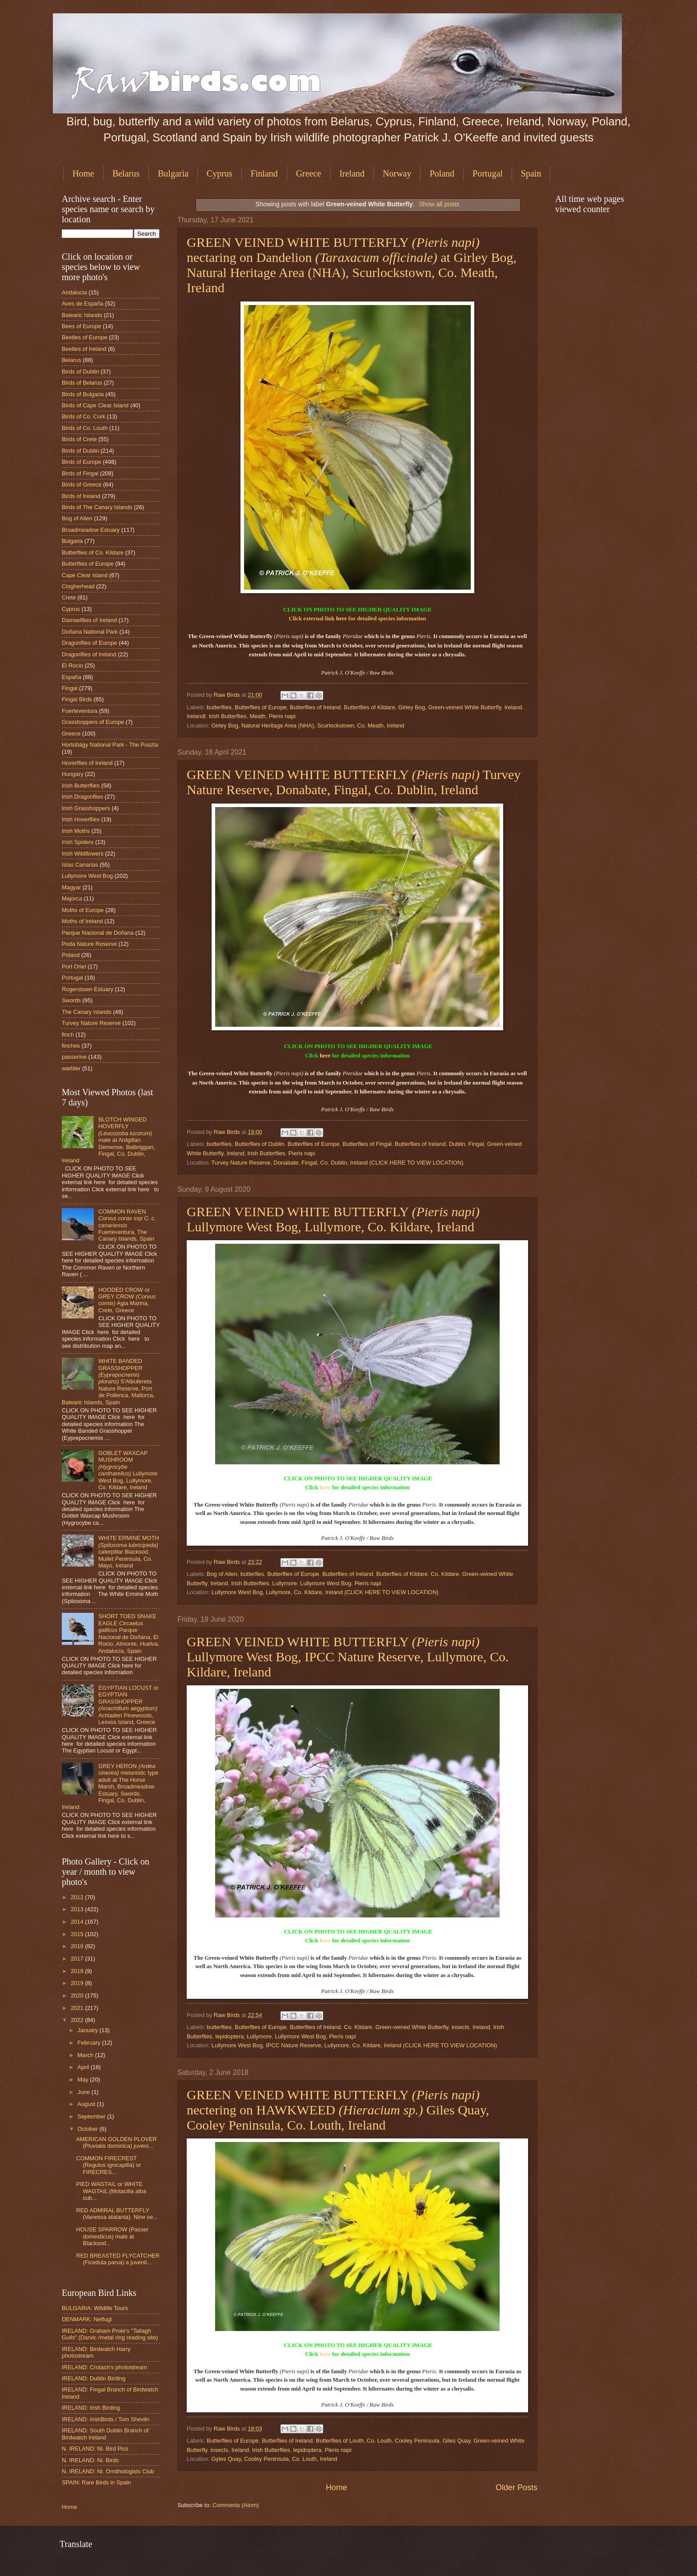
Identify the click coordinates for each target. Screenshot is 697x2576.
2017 (78, 1958)
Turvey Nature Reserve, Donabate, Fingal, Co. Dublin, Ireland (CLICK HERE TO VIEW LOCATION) (338, 1162)
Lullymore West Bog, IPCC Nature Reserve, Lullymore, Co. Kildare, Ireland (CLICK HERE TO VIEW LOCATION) (354, 2045)
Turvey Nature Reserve (91, 1023)
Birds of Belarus (82, 382)
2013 (78, 1909)
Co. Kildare (445, 1574)
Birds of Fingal (80, 473)
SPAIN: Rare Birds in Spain (96, 2482)
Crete (69, 597)
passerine (74, 1056)
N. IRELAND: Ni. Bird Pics (95, 2448)
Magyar (71, 887)
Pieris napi (282, 716)
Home (83, 173)
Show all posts (439, 204)
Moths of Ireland (82, 921)
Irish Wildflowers (83, 853)
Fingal (476, 1144)
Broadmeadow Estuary (91, 529)
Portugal (488, 173)
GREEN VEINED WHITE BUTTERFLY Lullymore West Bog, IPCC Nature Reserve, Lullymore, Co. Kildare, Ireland (348, 1656)
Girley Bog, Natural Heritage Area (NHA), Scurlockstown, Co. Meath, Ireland (308, 725)
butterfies (252, 1574)
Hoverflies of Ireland (87, 763)
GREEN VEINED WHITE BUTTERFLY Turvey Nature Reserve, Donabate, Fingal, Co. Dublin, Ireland (354, 782)
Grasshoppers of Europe (93, 722)
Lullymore (284, 1583)
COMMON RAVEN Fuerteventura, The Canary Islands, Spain (127, 1225)
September (92, 2116)
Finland (264, 173)
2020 (78, 1995)
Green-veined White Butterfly (464, 707)
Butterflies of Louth (340, 2440)
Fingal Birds (77, 699)
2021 (78, 2008)
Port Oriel (74, 966)
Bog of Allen (222, 1574)
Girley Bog (411, 707)
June (84, 2092)
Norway (397, 173)
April (83, 2067)
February (89, 2042)
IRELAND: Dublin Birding (93, 2378)
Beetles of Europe (84, 337)
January (88, 2030)
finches (71, 1045)
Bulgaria (173, 173)
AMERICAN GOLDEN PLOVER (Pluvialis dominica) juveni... (116, 2142)
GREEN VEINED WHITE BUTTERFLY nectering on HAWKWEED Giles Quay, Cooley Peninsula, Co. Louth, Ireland (338, 2109)
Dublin (457, 1144)
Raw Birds (227, 694)
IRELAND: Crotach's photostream (104, 2367)
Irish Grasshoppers (86, 808)
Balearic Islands (82, 315)
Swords (71, 1000)
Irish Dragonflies (82, 796)
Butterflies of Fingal (367, 1144)
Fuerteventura (79, 710)
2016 (78, 1946)
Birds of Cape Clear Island (95, 405)
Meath (258, 716)
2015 (78, 1934)
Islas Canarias (80, 864)
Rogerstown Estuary (87, 989)
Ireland (352, 173)
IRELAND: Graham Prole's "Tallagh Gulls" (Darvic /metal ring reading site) (110, 2334)
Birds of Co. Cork (83, 416)
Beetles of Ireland (84, 349)
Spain (531, 173)
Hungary (73, 774)
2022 (78, 2020)
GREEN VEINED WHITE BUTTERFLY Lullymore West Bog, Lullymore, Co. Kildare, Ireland (333, 1219)
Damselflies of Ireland (89, 620)
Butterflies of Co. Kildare (93, 552)
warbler (71, 1068)
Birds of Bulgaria (83, 394)
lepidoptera (229, 2036)
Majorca (72, 898)
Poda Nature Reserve (89, 943)
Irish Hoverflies (81, 819)
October (88, 2129)
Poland (441, 173)
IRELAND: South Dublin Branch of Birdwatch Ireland (105, 2433)
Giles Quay (456, 2440)
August (87, 2104)
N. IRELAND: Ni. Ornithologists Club (108, 2471)
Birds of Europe (81, 461)
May (83, 2079)
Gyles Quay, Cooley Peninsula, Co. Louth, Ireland (274, 2458)
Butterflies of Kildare (369, 707)
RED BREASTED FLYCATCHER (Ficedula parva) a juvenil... (118, 2259)
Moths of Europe (83, 910)
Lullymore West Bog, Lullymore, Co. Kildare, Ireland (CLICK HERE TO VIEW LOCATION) (325, 1592)
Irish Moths (76, 831)
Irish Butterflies (227, 716)
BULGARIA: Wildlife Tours (95, 2308)
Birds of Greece (81, 484)
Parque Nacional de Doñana (98, 932)
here (341, 618)
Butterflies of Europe (261, 707)
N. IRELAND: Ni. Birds (90, 2460)
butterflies (219, 707)
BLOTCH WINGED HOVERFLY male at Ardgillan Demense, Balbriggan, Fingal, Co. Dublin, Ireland (108, 1140)
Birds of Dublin (80, 371)
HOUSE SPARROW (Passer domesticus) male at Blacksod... (112, 2236)
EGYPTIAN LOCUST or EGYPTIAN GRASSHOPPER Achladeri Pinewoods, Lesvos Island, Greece (128, 1704)
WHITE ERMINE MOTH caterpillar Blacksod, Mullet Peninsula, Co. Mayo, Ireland (128, 1552)
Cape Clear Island (85, 575)
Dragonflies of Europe (89, 642)
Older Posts (516, 2487)
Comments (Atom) (235, 2505)
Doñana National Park (90, 631)
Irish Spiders (78, 842)
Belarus (126, 173)
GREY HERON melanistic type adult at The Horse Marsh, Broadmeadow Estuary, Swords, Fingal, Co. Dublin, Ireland (110, 1787)
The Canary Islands (87, 1012)
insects (460, 2027)
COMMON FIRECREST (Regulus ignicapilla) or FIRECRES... (108, 2165)
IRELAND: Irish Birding (91, 2407)
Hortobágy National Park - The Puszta (110, 744)
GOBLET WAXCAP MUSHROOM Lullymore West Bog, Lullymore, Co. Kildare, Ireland (127, 1470)
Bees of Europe (81, 326)
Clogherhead (78, 586)
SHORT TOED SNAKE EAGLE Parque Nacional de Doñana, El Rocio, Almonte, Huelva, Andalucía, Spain (128, 1633)
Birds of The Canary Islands (97, 507)
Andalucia (74, 292)
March (86, 2055)
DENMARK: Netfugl (87, 2319)
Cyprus (219, 173)
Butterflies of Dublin (259, 1144)
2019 (78, 1983)
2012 (78, 1897)
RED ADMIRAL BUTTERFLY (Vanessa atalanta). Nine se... (117, 2213)
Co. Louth (379, 2440)
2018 (78, 1971)
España (71, 677)
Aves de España (83, 303)
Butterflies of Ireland (315, 707)
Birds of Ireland (81, 496)
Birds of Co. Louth (85, 428)
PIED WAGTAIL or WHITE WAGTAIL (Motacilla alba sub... (111, 2191)
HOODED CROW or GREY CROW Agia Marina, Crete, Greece (127, 1300)
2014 (78, 1921)
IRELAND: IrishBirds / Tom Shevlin (105, 2419)
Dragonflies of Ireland (89, 654)
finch (68, 1034)
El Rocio (72, 665)
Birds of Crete (79, 439)
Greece (308, 173)
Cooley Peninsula (417, 2440)
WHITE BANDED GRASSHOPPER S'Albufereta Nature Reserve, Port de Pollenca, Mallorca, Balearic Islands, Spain (108, 1382)
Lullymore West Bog (325, 1583)
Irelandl (196, 716)
